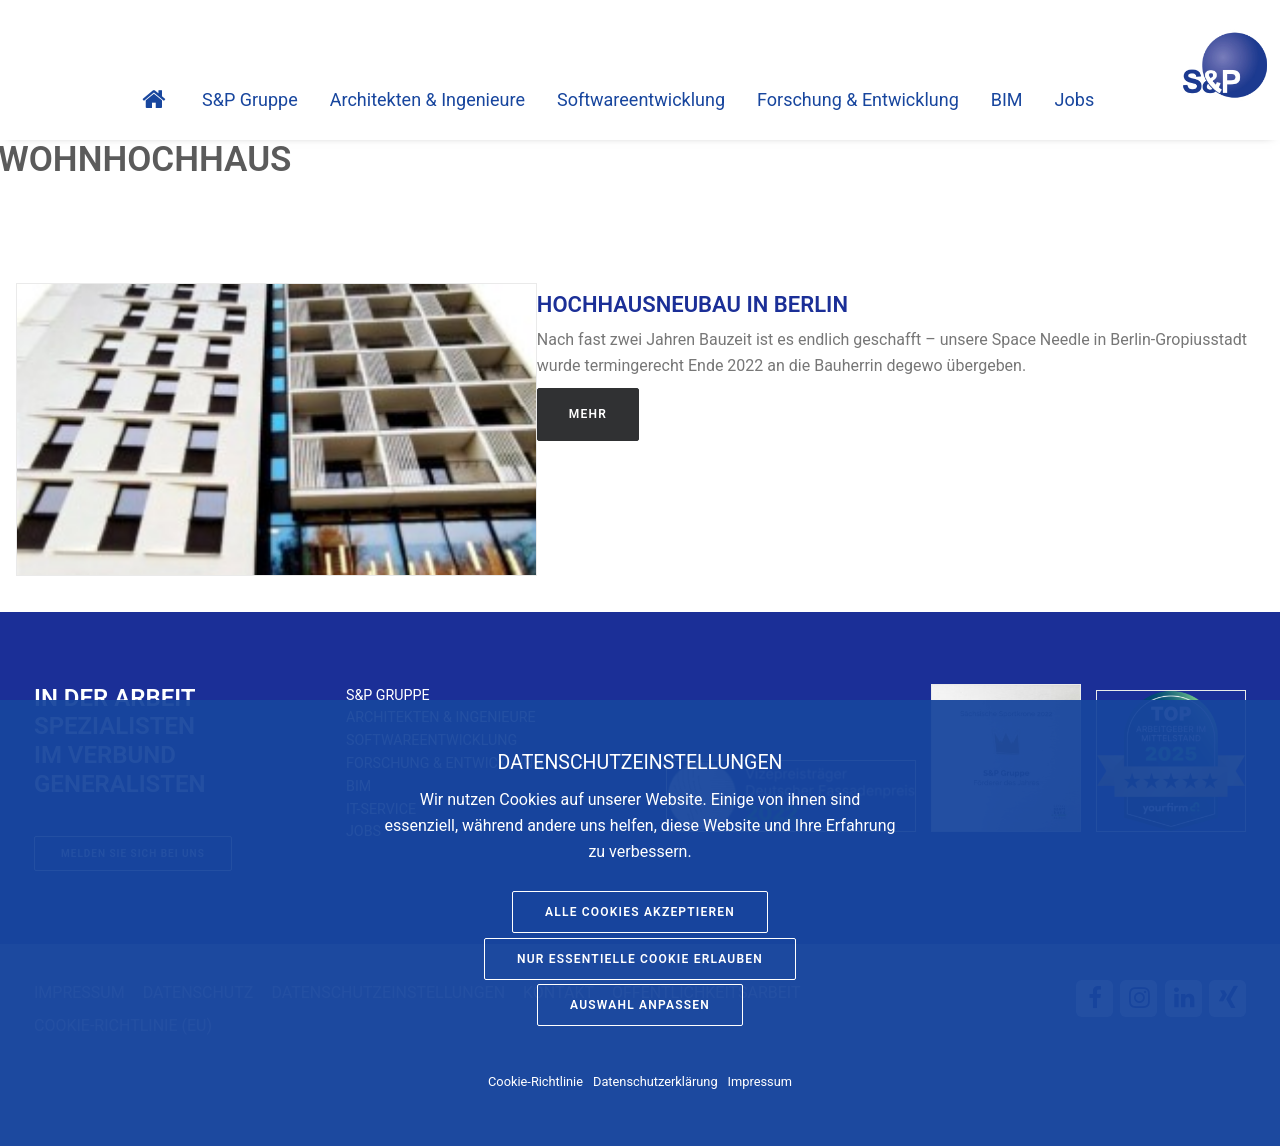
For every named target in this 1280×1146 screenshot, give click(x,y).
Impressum (760, 1081)
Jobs (1075, 99)
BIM (1007, 99)
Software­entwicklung (641, 99)
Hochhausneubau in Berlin (692, 304)
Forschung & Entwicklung (858, 99)
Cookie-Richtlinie (535, 1081)
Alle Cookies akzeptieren (640, 912)
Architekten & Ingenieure (427, 99)
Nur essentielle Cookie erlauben (640, 959)
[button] (276, 429)
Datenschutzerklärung (655, 1081)
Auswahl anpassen (640, 1005)
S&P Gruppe (250, 99)
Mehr (588, 414)
